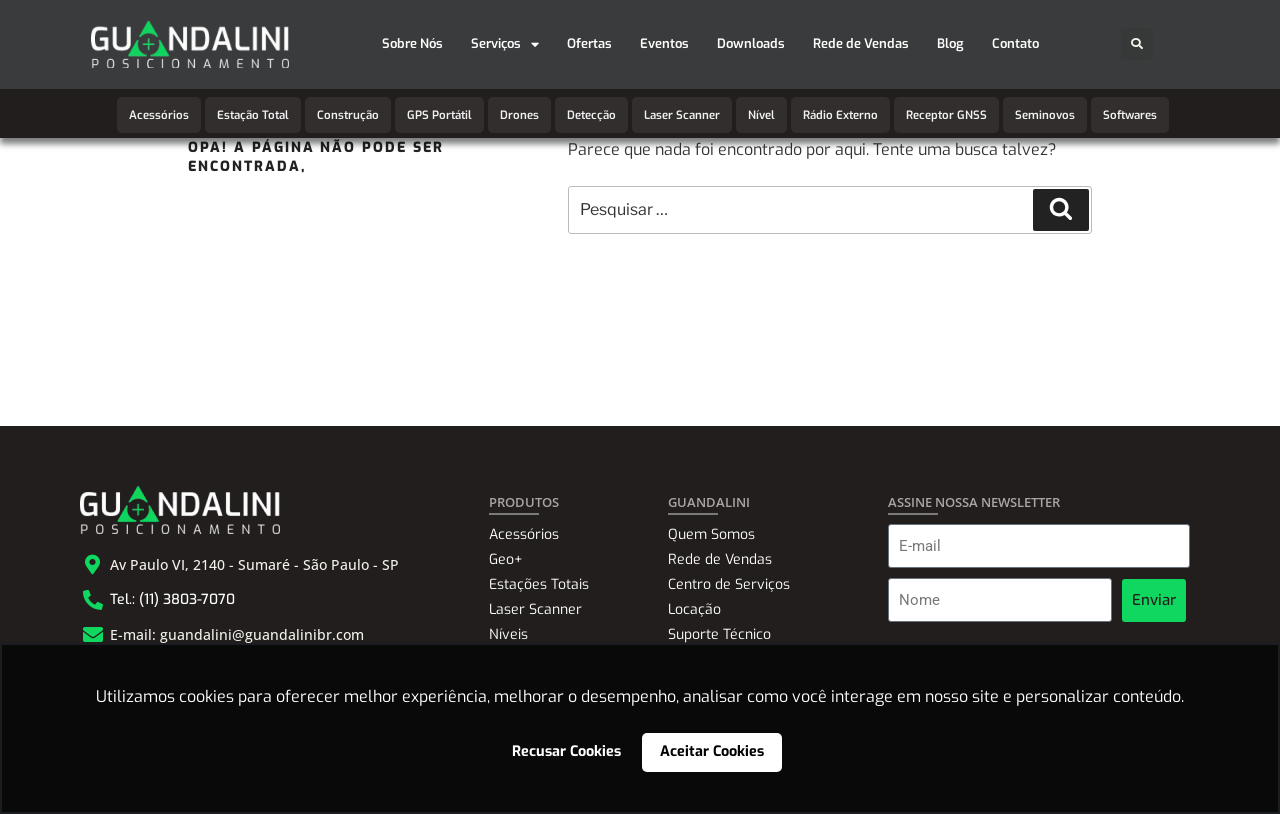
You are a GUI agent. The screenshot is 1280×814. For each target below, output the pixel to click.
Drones (519, 115)
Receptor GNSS (946, 115)
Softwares (1130, 115)
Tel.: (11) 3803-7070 (172, 599)
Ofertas (589, 43)
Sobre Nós (412, 43)
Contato (1015, 43)
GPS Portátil (439, 115)
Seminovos (1045, 115)
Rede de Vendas (861, 43)
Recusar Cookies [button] (566, 751)
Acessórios (159, 115)
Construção (348, 115)
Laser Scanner (682, 115)
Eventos (664, 43)
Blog (950, 43)
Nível (761, 115)
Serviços (505, 44)
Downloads (751, 43)
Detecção (591, 115)
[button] (1137, 44)
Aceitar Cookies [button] (712, 751)
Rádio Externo (840, 115)
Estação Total (253, 115)
